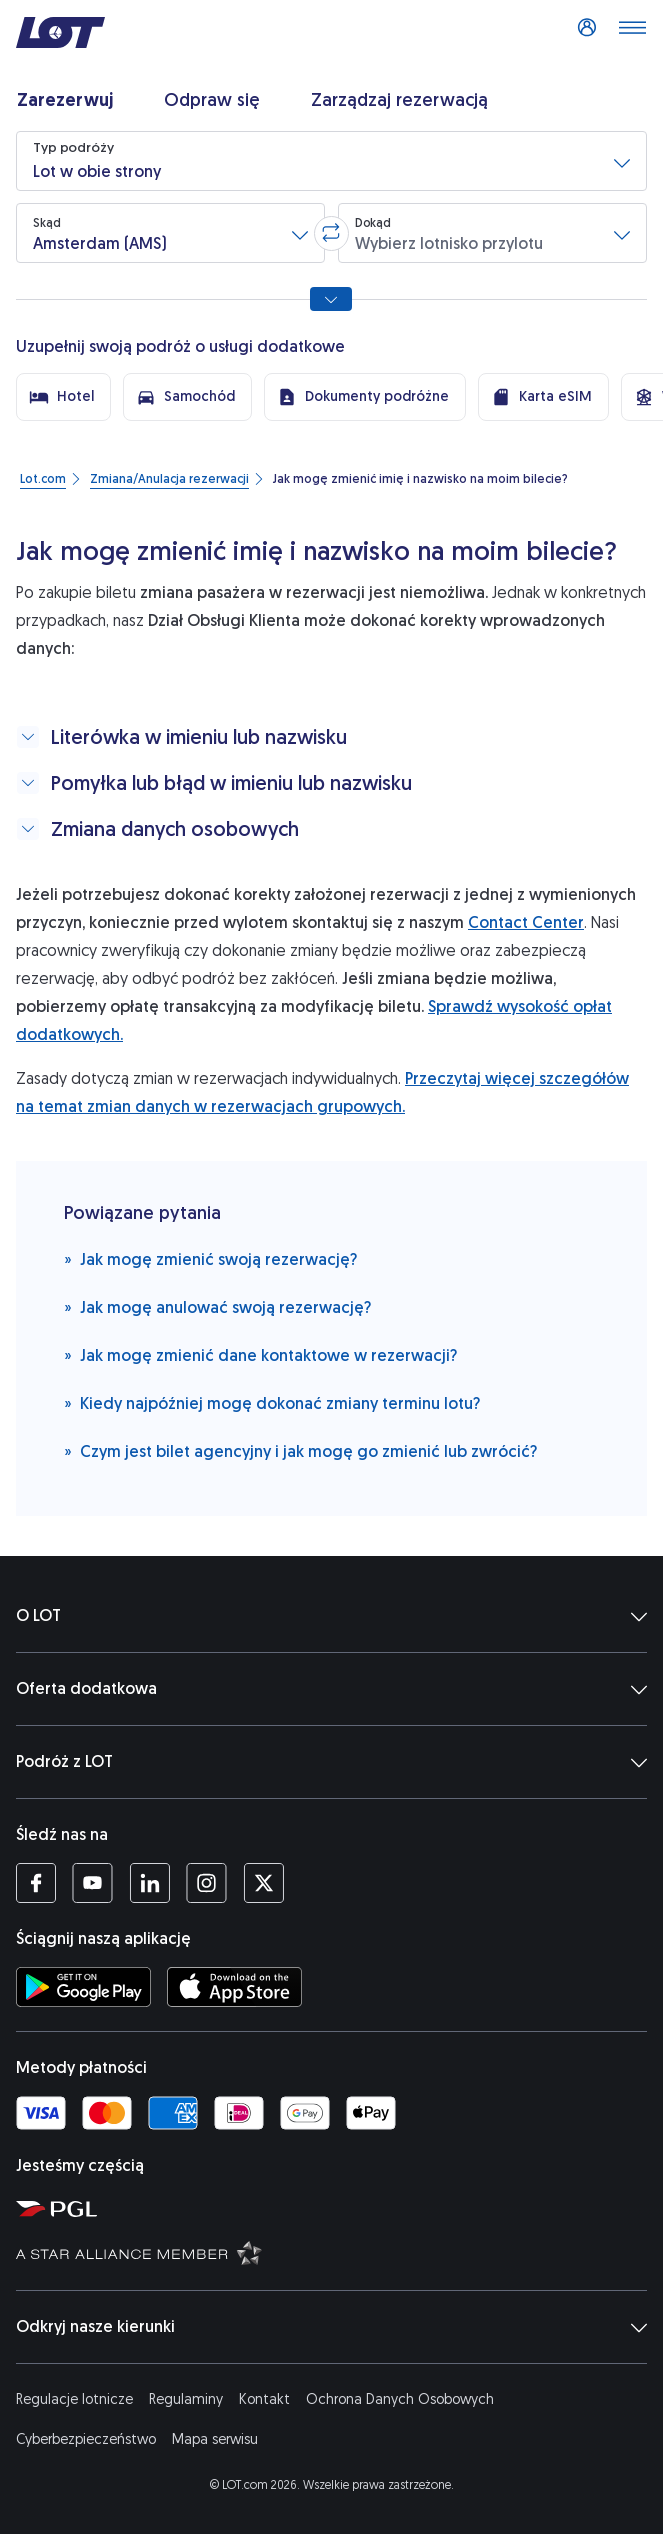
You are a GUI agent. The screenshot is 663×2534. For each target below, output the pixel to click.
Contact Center (526, 922)
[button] (331, 161)
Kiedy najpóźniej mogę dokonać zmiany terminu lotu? (272, 1402)
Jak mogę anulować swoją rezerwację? (217, 1306)
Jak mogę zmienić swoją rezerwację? (210, 1258)
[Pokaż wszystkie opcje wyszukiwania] (331, 299)
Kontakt (264, 2399)
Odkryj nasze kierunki (331, 2327)
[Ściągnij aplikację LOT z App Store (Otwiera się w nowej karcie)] (234, 1987)
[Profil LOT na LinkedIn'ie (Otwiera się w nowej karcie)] (149, 1883)
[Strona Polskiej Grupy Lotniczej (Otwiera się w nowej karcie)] (335, 2208)
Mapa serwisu (215, 2439)
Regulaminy (186, 2399)
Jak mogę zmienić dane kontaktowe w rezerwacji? (260, 1354)
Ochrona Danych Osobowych (400, 2399)
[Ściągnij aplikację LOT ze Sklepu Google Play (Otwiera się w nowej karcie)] (83, 1987)
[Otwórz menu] (632, 33)
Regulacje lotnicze (74, 2399)
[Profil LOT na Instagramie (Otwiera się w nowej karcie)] (206, 1883)
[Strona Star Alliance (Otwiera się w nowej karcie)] (335, 2252)
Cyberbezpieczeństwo (86, 2439)
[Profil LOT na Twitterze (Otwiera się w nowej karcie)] (263, 1883)
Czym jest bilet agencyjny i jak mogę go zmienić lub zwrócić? (300, 1450)
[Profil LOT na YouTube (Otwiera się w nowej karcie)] (92, 1883)
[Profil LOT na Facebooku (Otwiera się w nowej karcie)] (36, 1883)
